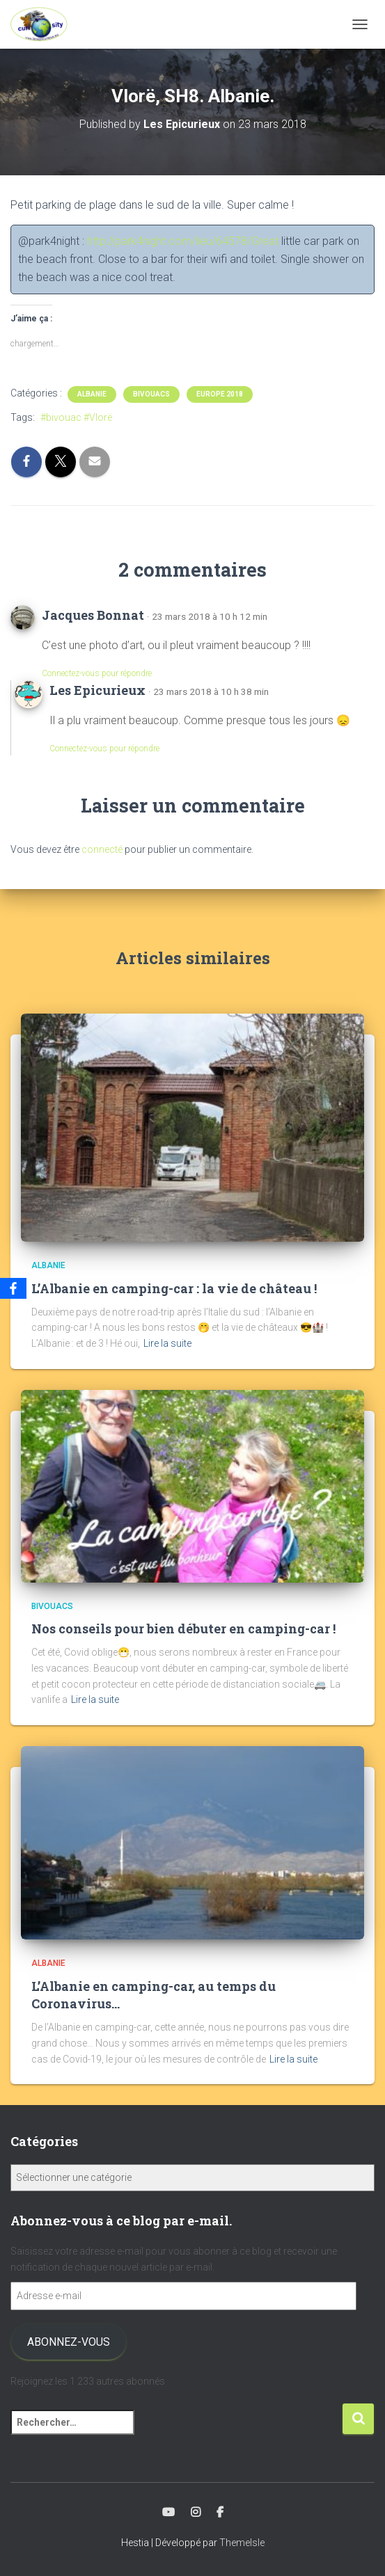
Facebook (220, 2513)
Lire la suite (167, 1343)
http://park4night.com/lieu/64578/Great (182, 241)
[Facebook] (13, 1288)
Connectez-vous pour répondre (97, 673)
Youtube (168, 2513)
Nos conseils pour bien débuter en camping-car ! (183, 1628)
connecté (102, 849)
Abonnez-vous (68, 2342)
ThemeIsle (242, 2542)
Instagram (195, 2513)
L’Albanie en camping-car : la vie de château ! (174, 1288)
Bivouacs (151, 394)
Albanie (92, 394)
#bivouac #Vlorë (76, 417)
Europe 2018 (219, 394)
